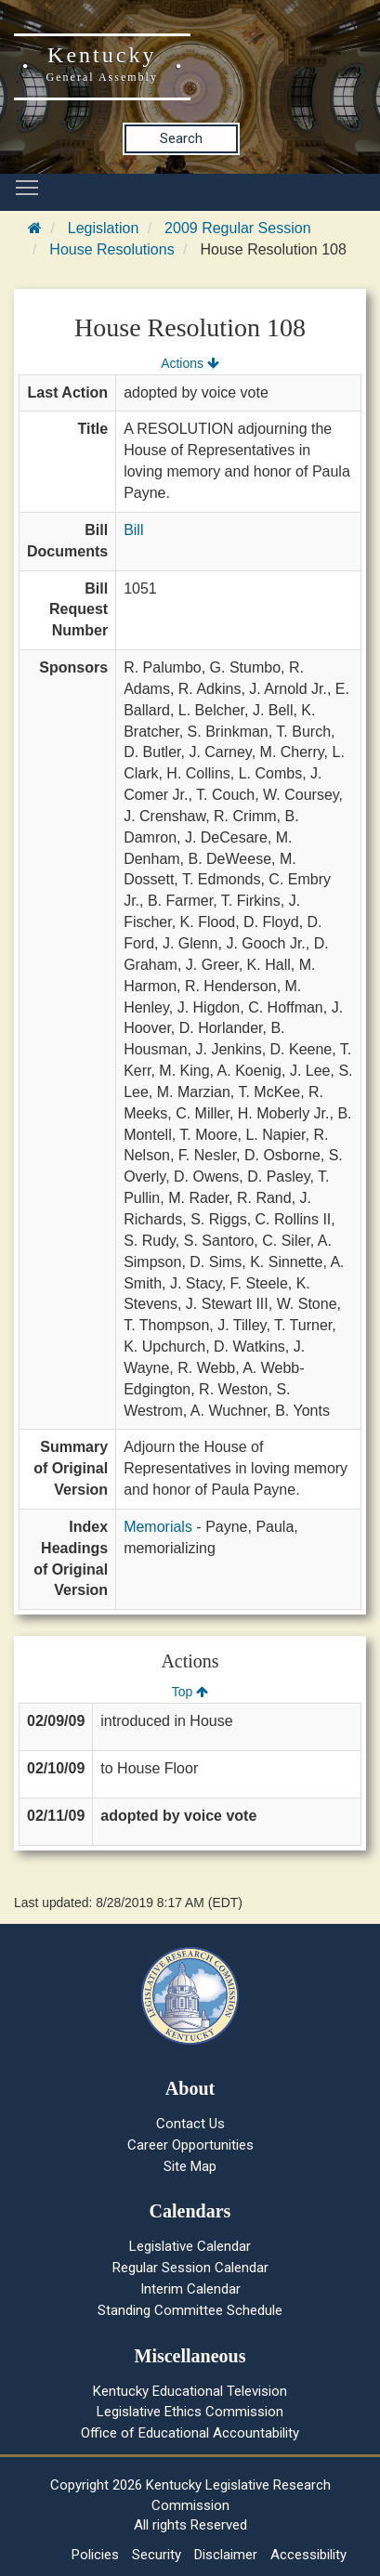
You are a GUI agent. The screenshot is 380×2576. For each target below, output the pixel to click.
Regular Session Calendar (190, 2267)
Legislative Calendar (190, 2246)
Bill (133, 530)
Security (156, 2554)
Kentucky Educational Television (190, 2391)
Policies (95, 2554)
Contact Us (190, 2123)
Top (190, 1691)
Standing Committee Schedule (190, 2310)
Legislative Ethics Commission (190, 2411)
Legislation (103, 228)
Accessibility (308, 2554)
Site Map (190, 2166)
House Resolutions (111, 249)
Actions (189, 363)
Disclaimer (225, 2554)
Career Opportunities (190, 2145)
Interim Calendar (190, 2289)
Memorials (158, 1527)
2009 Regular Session (237, 228)
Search (181, 138)
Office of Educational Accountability (190, 2433)
